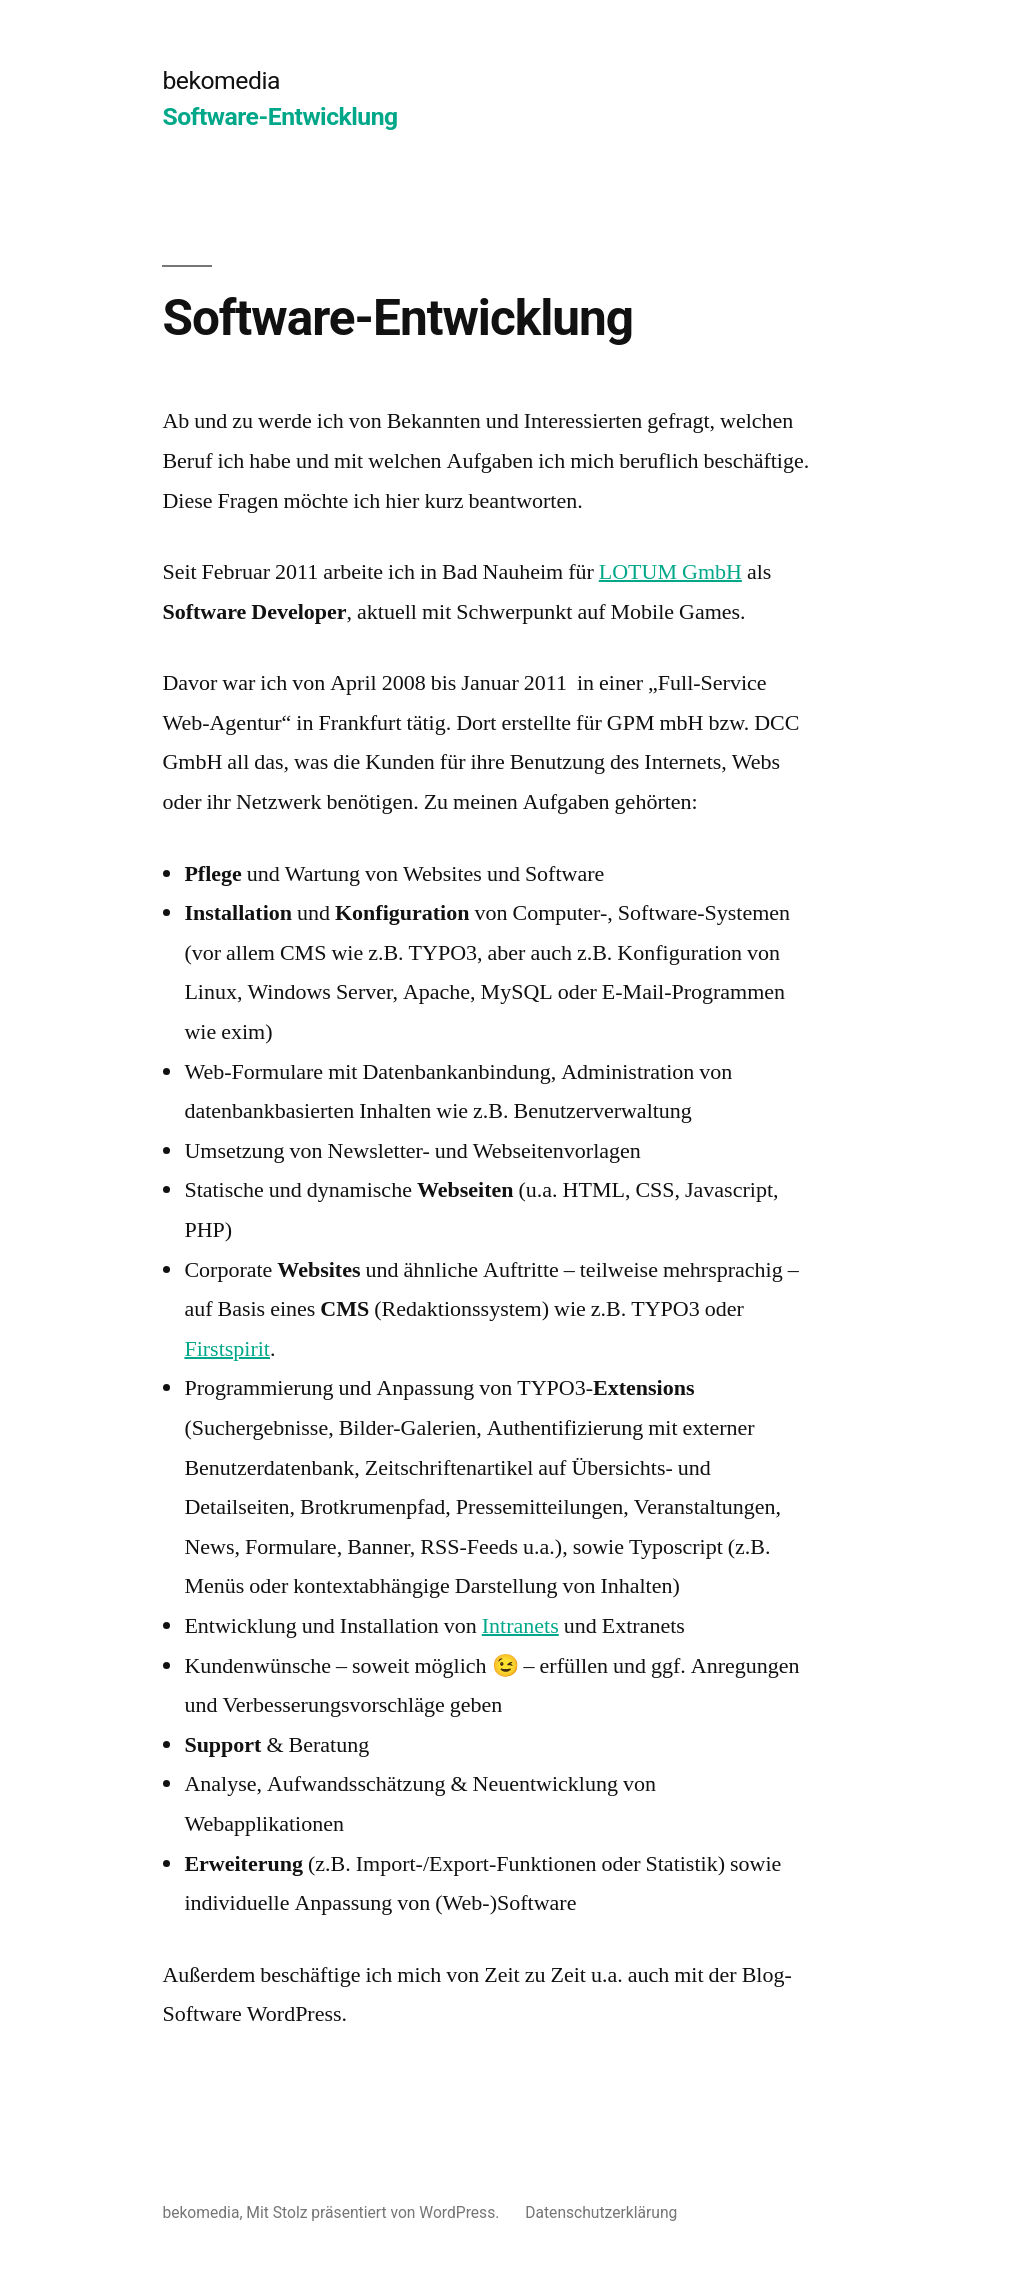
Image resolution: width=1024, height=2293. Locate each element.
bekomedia (221, 80)
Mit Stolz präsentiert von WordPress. (374, 2212)
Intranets (520, 1626)
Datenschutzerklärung (601, 2212)
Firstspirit (227, 1349)
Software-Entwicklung (279, 116)
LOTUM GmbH (670, 572)
